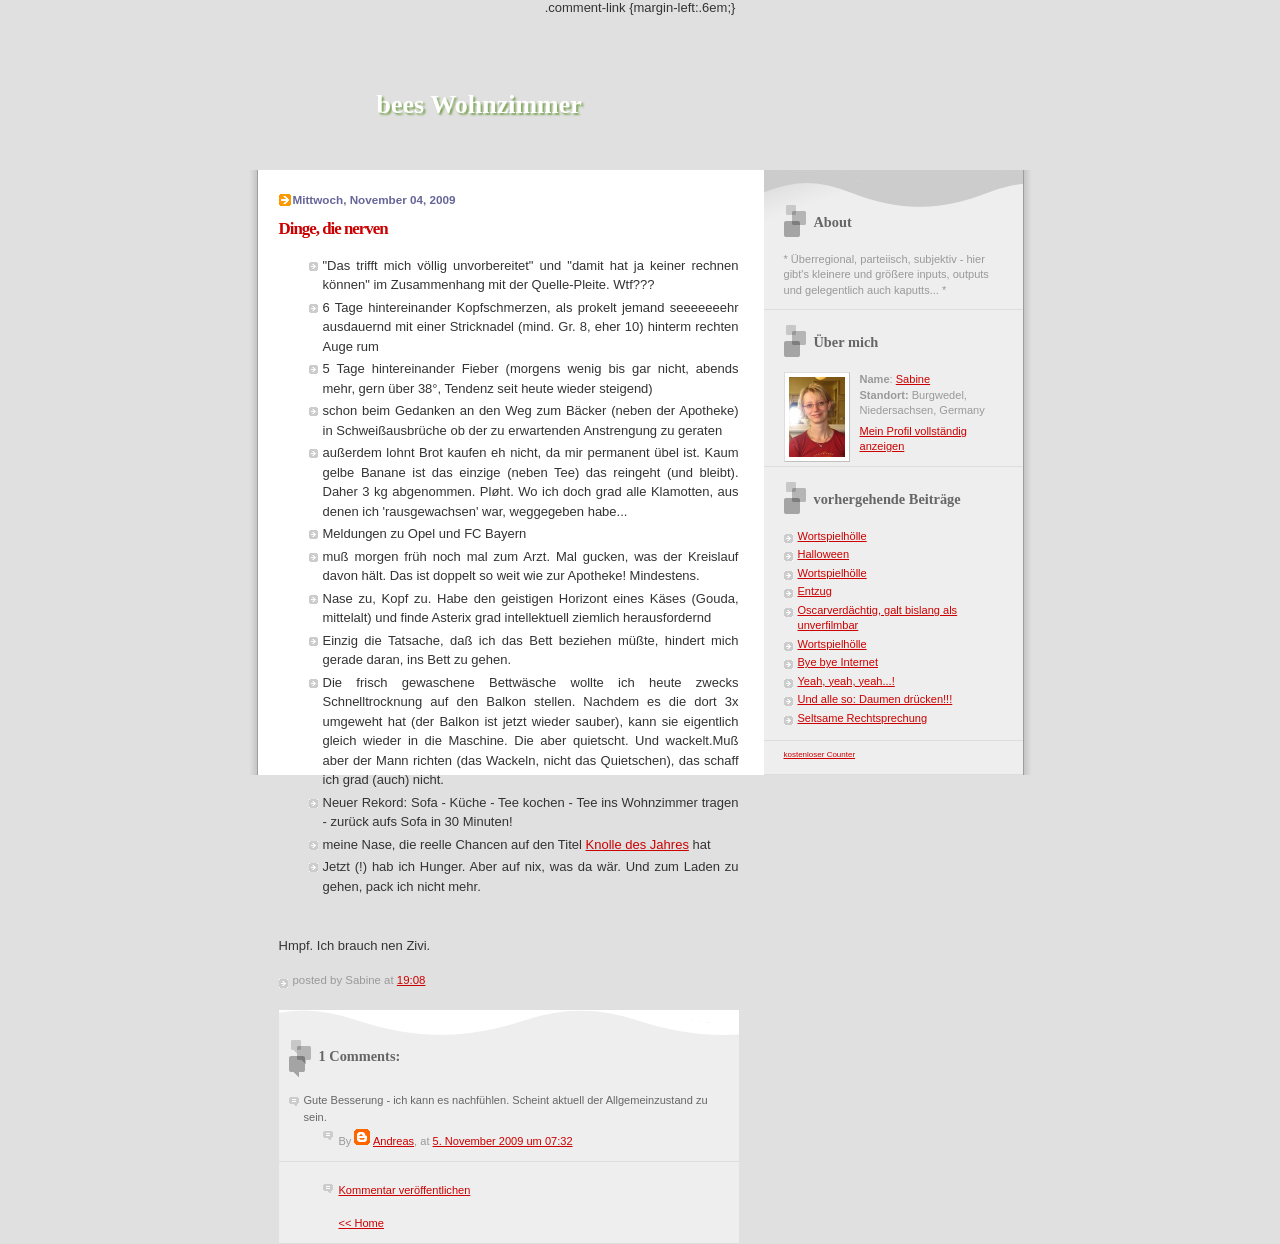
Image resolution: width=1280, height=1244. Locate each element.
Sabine (913, 379)
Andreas (393, 1141)
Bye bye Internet (838, 662)
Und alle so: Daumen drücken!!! (875, 699)
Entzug (815, 591)
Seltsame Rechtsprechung (863, 718)
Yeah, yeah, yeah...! (846, 681)
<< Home (361, 1223)
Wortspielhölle (832, 536)
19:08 (411, 980)
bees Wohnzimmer (479, 104)
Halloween (824, 554)
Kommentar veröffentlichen (405, 1190)
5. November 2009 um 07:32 (503, 1141)
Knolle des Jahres (637, 844)
